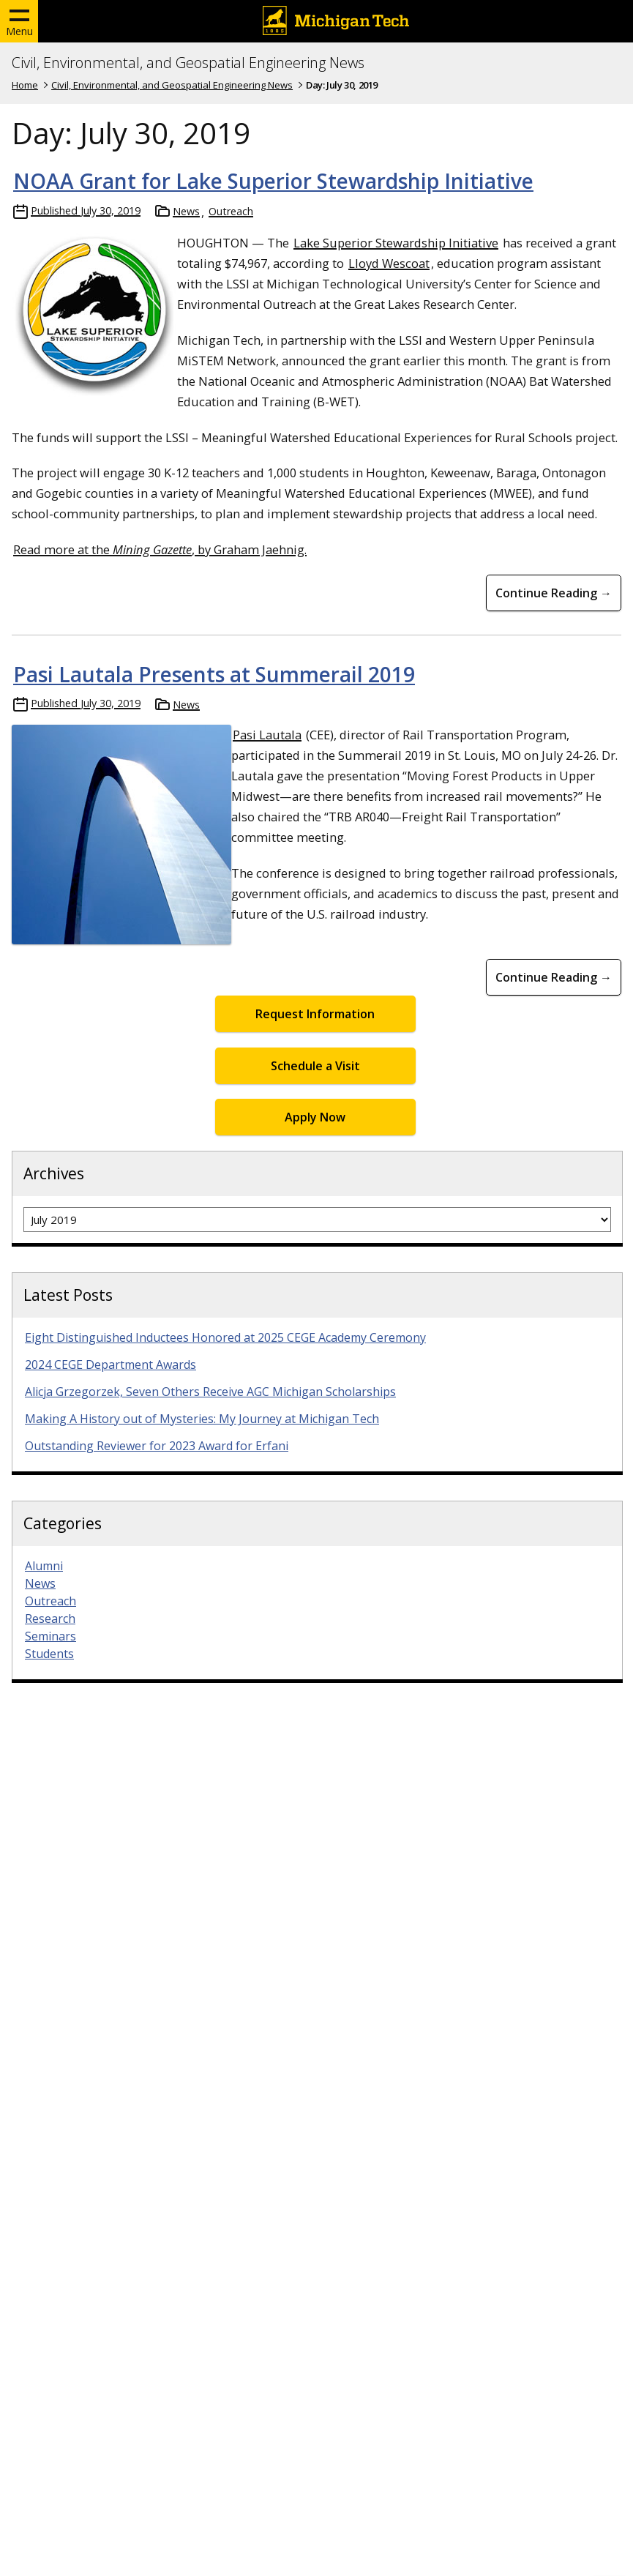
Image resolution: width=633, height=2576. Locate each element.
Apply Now (315, 1117)
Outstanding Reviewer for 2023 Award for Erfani (156, 1446)
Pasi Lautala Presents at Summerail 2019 (214, 674)
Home (25, 85)
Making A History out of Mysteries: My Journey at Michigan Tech (202, 1419)
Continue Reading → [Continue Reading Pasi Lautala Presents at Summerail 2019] (553, 977)
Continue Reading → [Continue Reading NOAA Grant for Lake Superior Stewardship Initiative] (553, 593)
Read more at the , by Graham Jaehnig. (160, 549)
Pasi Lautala (267, 734)
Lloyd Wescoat (389, 263)
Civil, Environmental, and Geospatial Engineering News (188, 63)
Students (49, 1654)
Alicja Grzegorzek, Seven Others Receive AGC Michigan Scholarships (210, 1392)
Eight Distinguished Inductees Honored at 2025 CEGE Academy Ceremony (225, 1337)
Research (50, 1618)
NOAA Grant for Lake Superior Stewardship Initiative (273, 181)
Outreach (231, 211)
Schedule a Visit (315, 1066)
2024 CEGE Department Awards (110, 1364)
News (186, 211)
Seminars (50, 1636)
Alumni (44, 1566)
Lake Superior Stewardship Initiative (395, 242)
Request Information (315, 1014)
